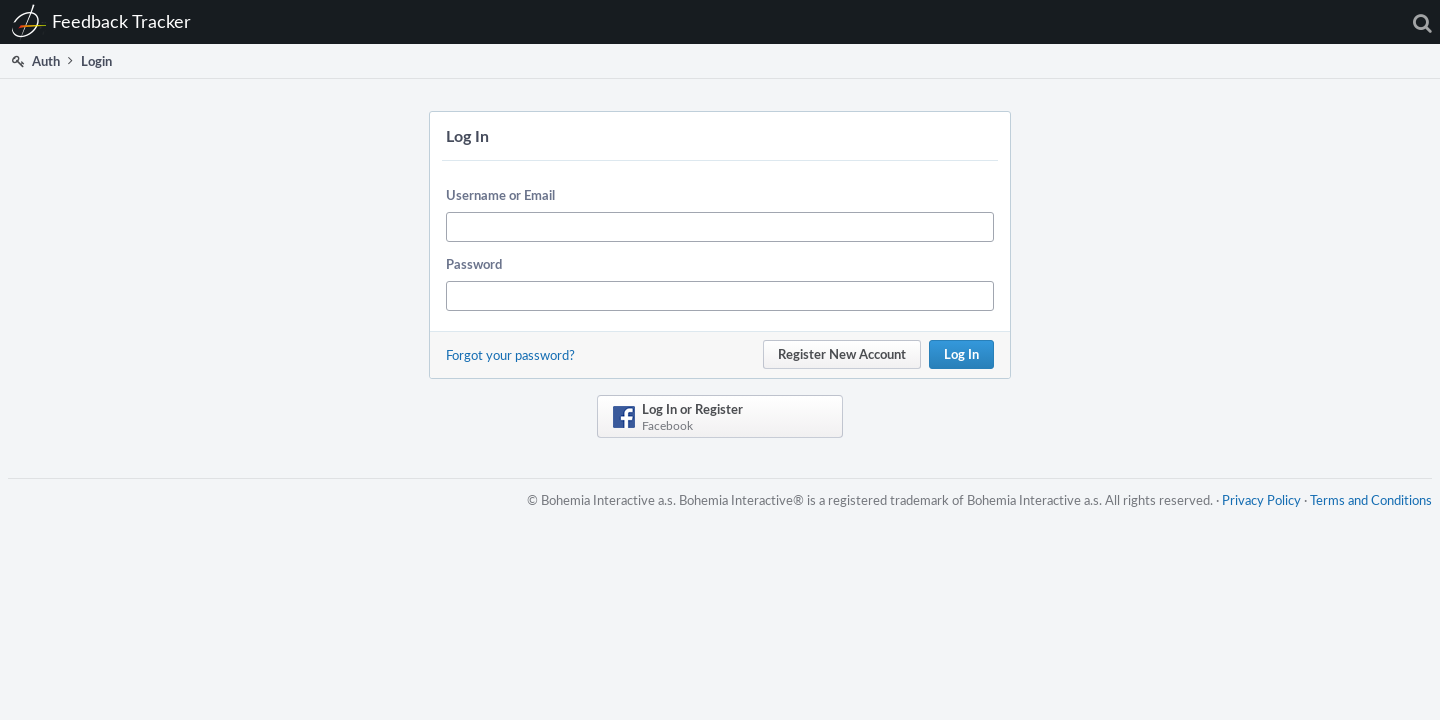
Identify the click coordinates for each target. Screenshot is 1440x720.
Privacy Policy (1253, 512)
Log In (961, 354)
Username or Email (500, 195)
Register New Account (842, 354)
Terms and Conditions (1363, 512)
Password (474, 264)
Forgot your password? (510, 355)
